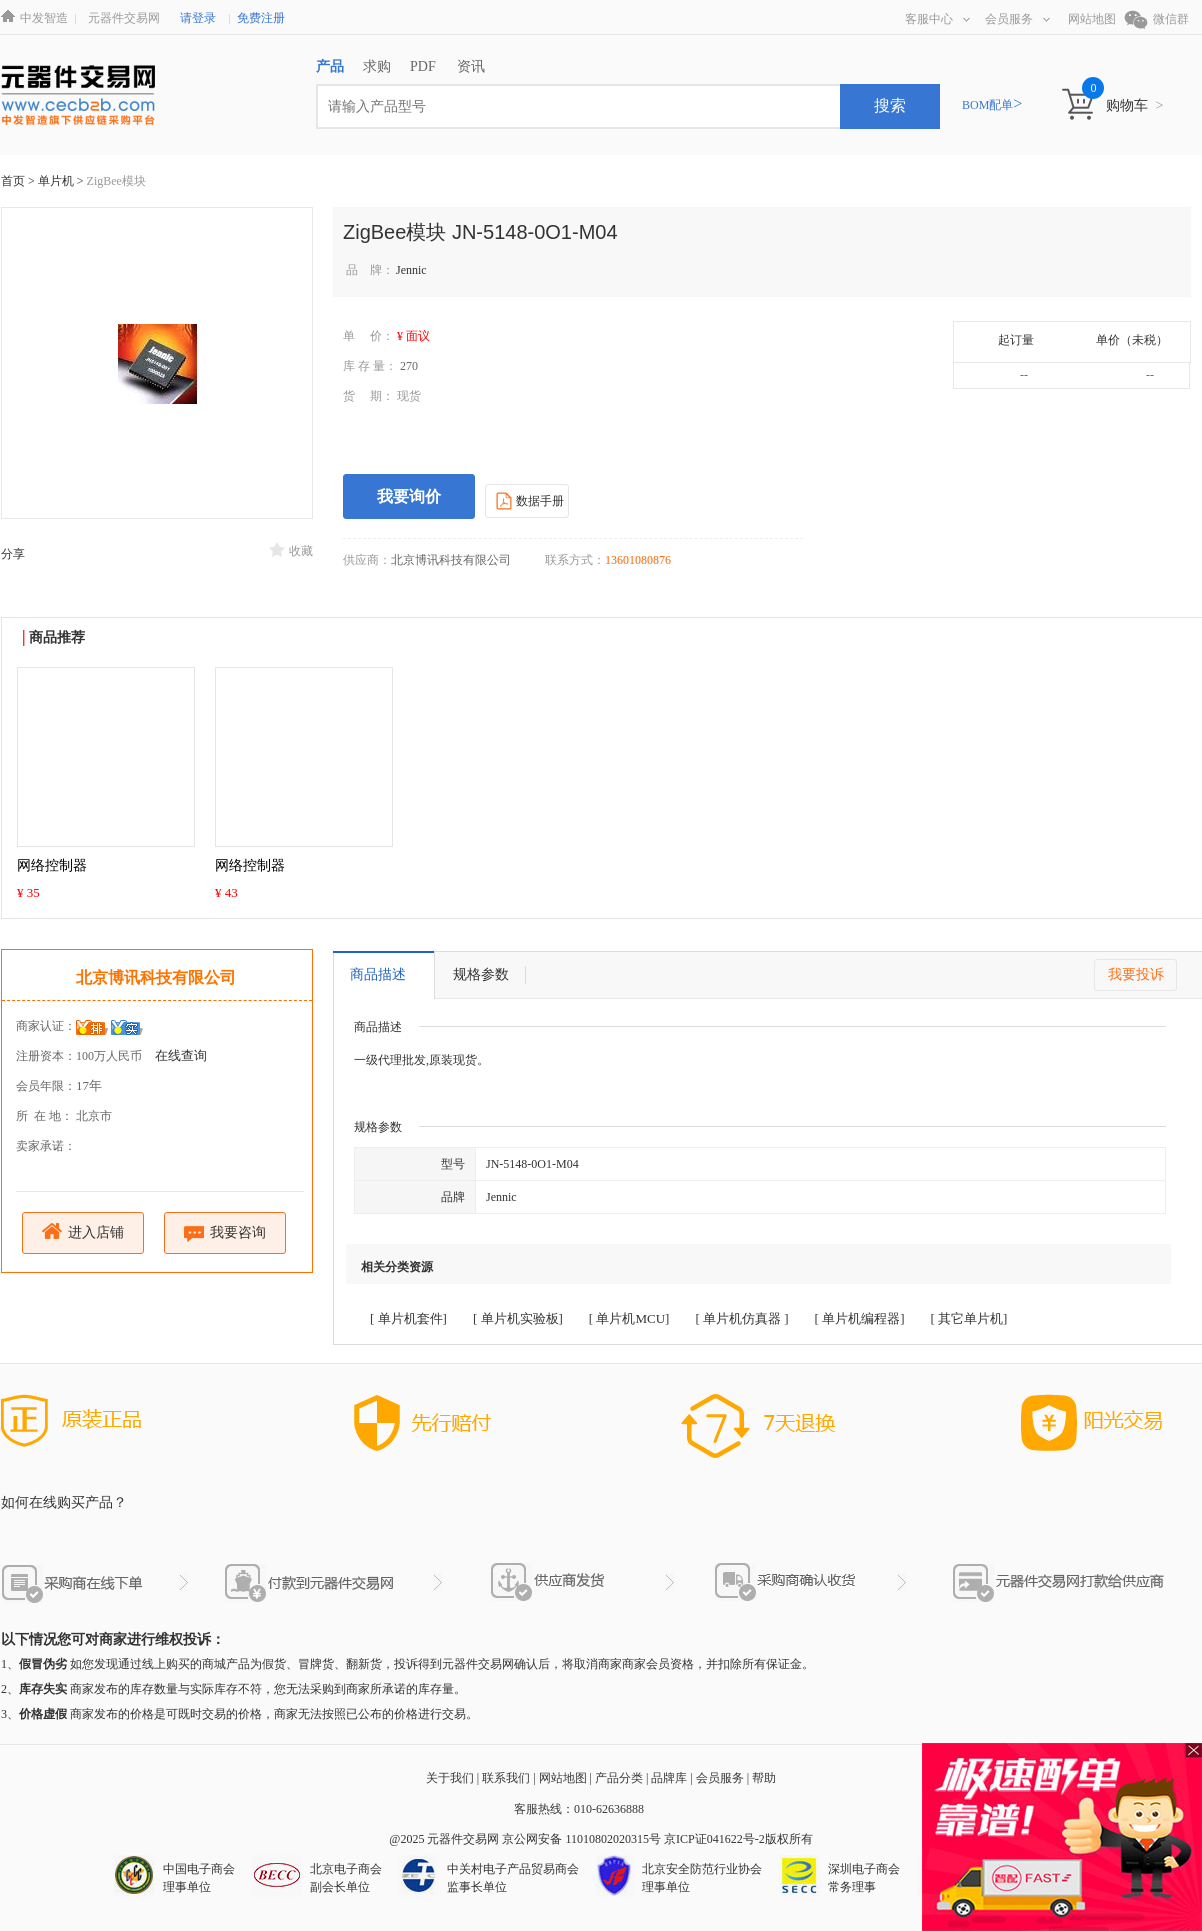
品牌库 (669, 1778)
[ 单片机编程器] (860, 1318)
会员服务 (1017, 19)
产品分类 (619, 1778)
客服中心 (937, 19)
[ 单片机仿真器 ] (741, 1318)
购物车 (1134, 105)
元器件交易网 (124, 18)
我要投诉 (1136, 974)
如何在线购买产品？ (64, 1502)
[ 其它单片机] (968, 1318)
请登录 (198, 18)
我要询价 (409, 496)
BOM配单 (992, 105)
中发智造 (44, 18)
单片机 (57, 181)
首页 (13, 181)
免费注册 (261, 18)
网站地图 (1092, 19)
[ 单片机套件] (408, 1318)
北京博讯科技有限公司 (156, 977)
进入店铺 (83, 1231)
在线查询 (181, 1055)
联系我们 (506, 1778)
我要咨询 (225, 1233)
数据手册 (527, 500)
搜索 (890, 105)
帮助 (764, 1778)
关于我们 (450, 1778)
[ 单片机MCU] (629, 1318)
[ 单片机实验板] (518, 1318)
